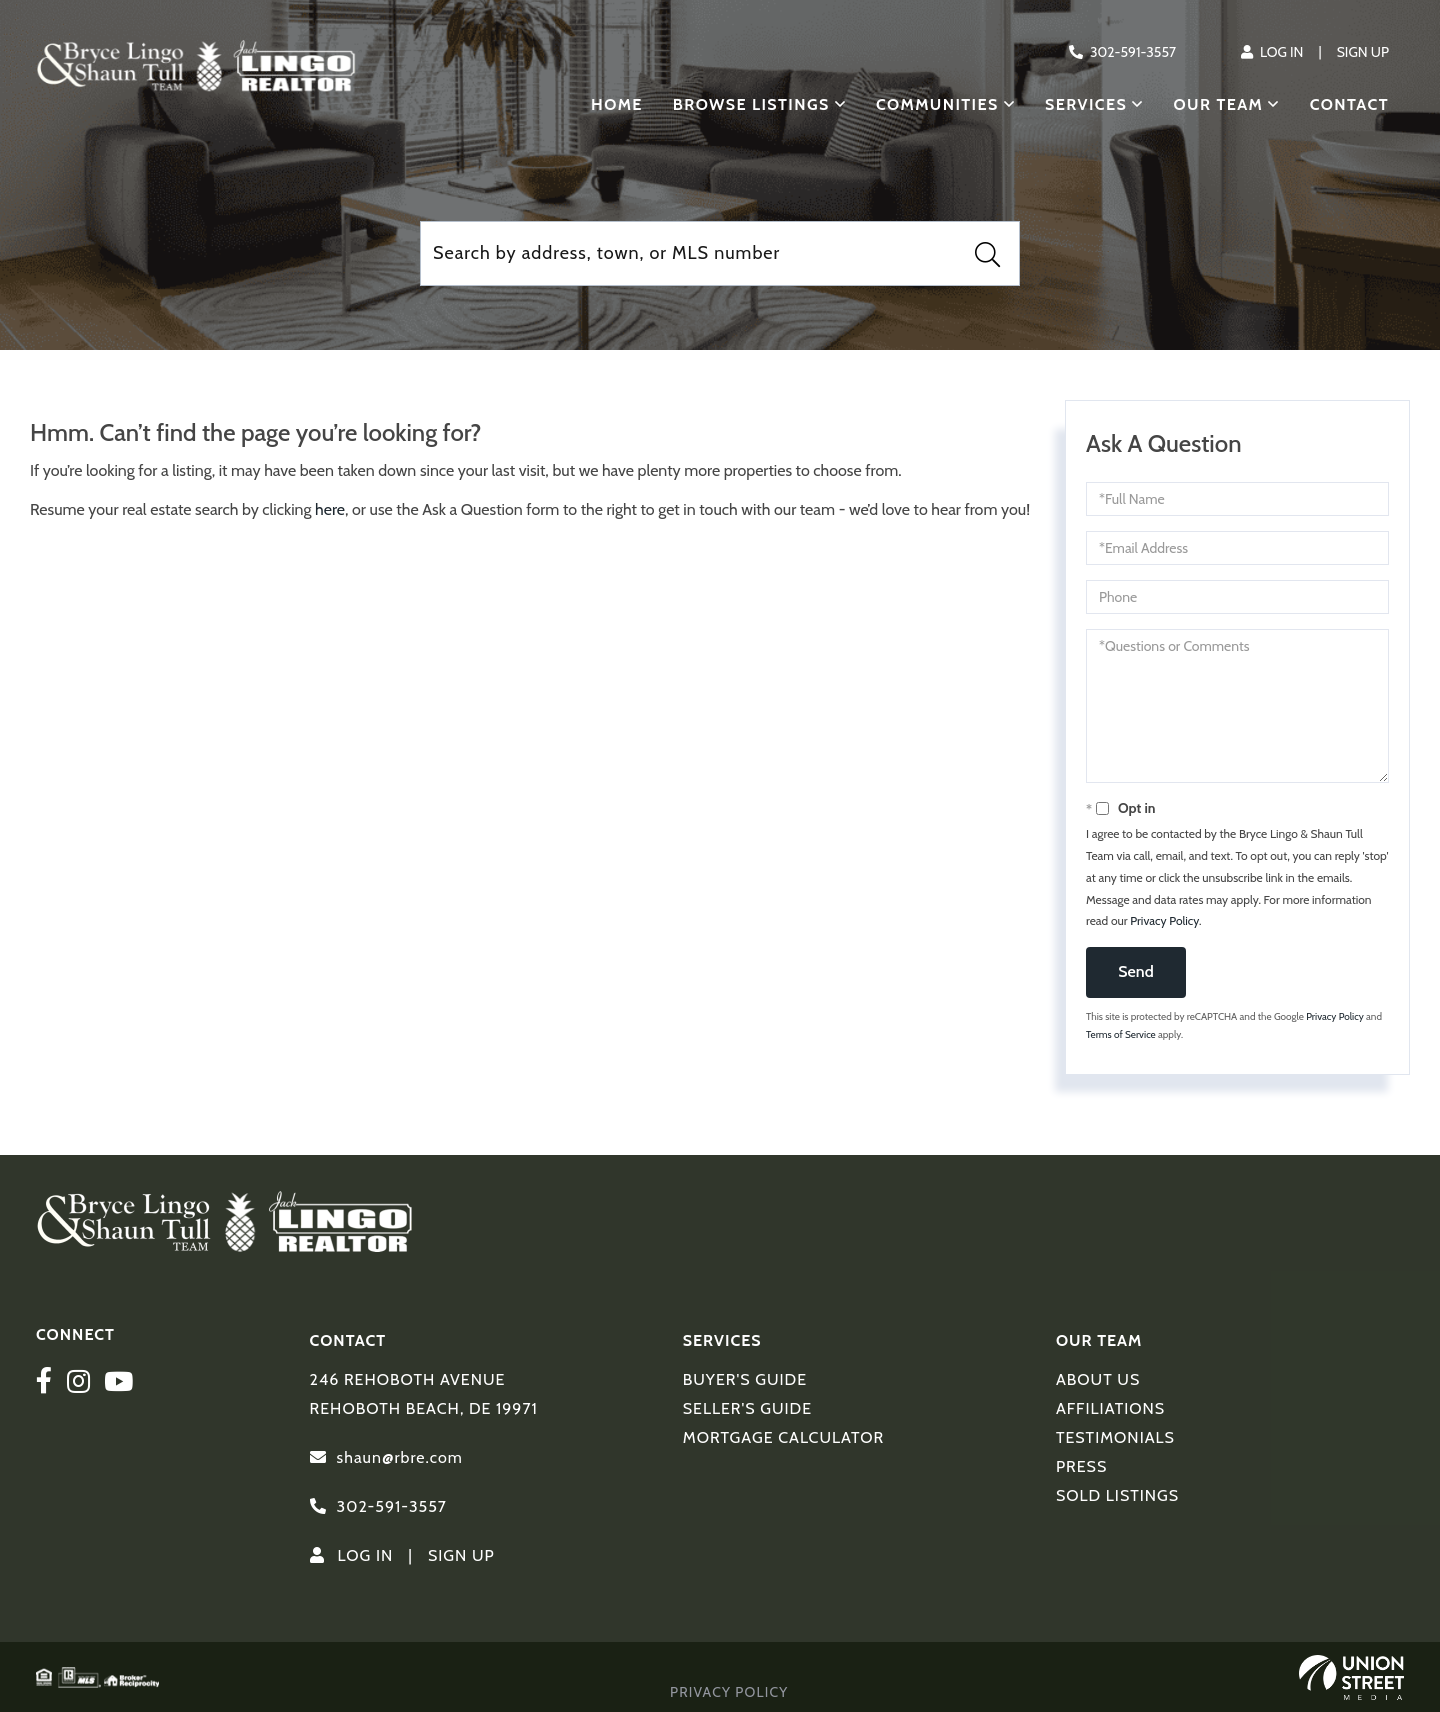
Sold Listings (1117, 1495)
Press (1081, 1466)
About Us (1098, 1379)
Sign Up (1363, 52)
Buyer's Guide (745, 1379)
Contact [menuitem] (1349, 104)
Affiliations (1110, 1408)
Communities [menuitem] (937, 104)
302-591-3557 (1133, 52)
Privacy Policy (1164, 920)
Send (1135, 971)
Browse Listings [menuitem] (751, 104)
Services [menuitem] (1086, 104)
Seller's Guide (747, 1408)
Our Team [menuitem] (1219, 104)
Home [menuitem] (617, 104)
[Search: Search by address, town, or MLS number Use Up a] (720, 253)
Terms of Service (1121, 1034)
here (330, 509)
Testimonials (1115, 1437)
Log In (1281, 52)
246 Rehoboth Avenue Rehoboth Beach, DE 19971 (424, 1394)
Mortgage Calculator (783, 1437)
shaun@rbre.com (400, 1457)
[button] (987, 254)
